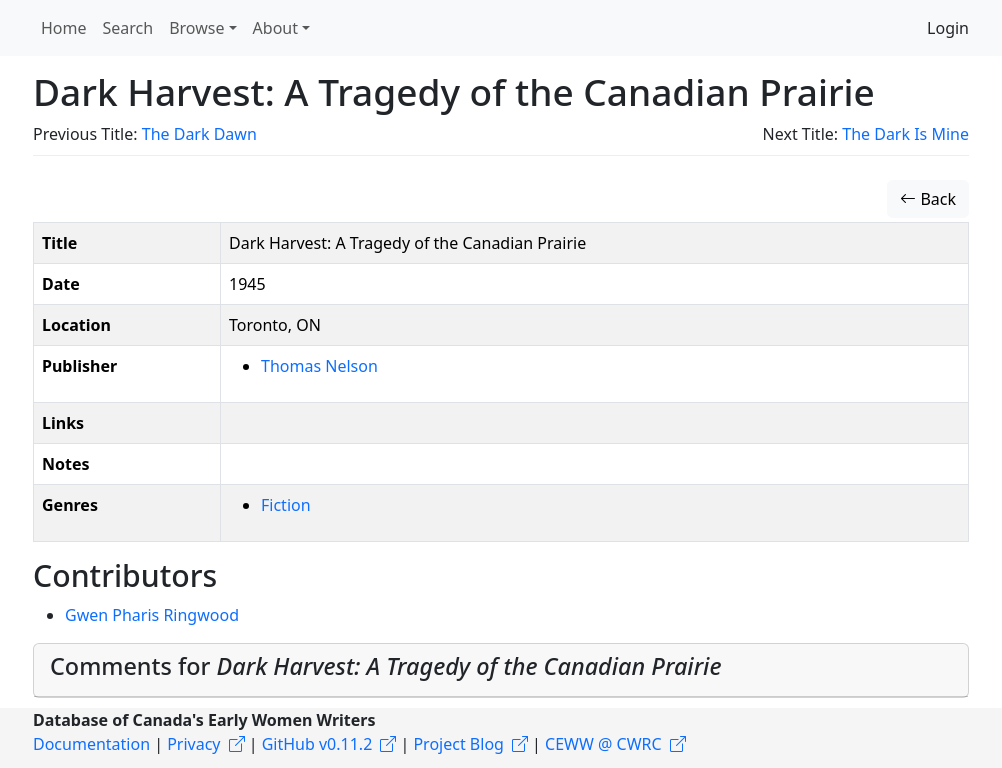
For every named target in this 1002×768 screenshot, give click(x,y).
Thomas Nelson (319, 366)
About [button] (275, 28)
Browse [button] (196, 28)
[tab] (501, 670)
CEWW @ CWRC (603, 744)
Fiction (286, 505)
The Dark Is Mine (905, 134)
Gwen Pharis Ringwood (152, 615)
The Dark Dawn (199, 134)
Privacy (193, 744)
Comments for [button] (386, 666)
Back (928, 199)
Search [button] (128, 28)
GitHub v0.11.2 (317, 744)
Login (948, 28)
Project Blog (458, 744)
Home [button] (64, 28)
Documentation (91, 744)
